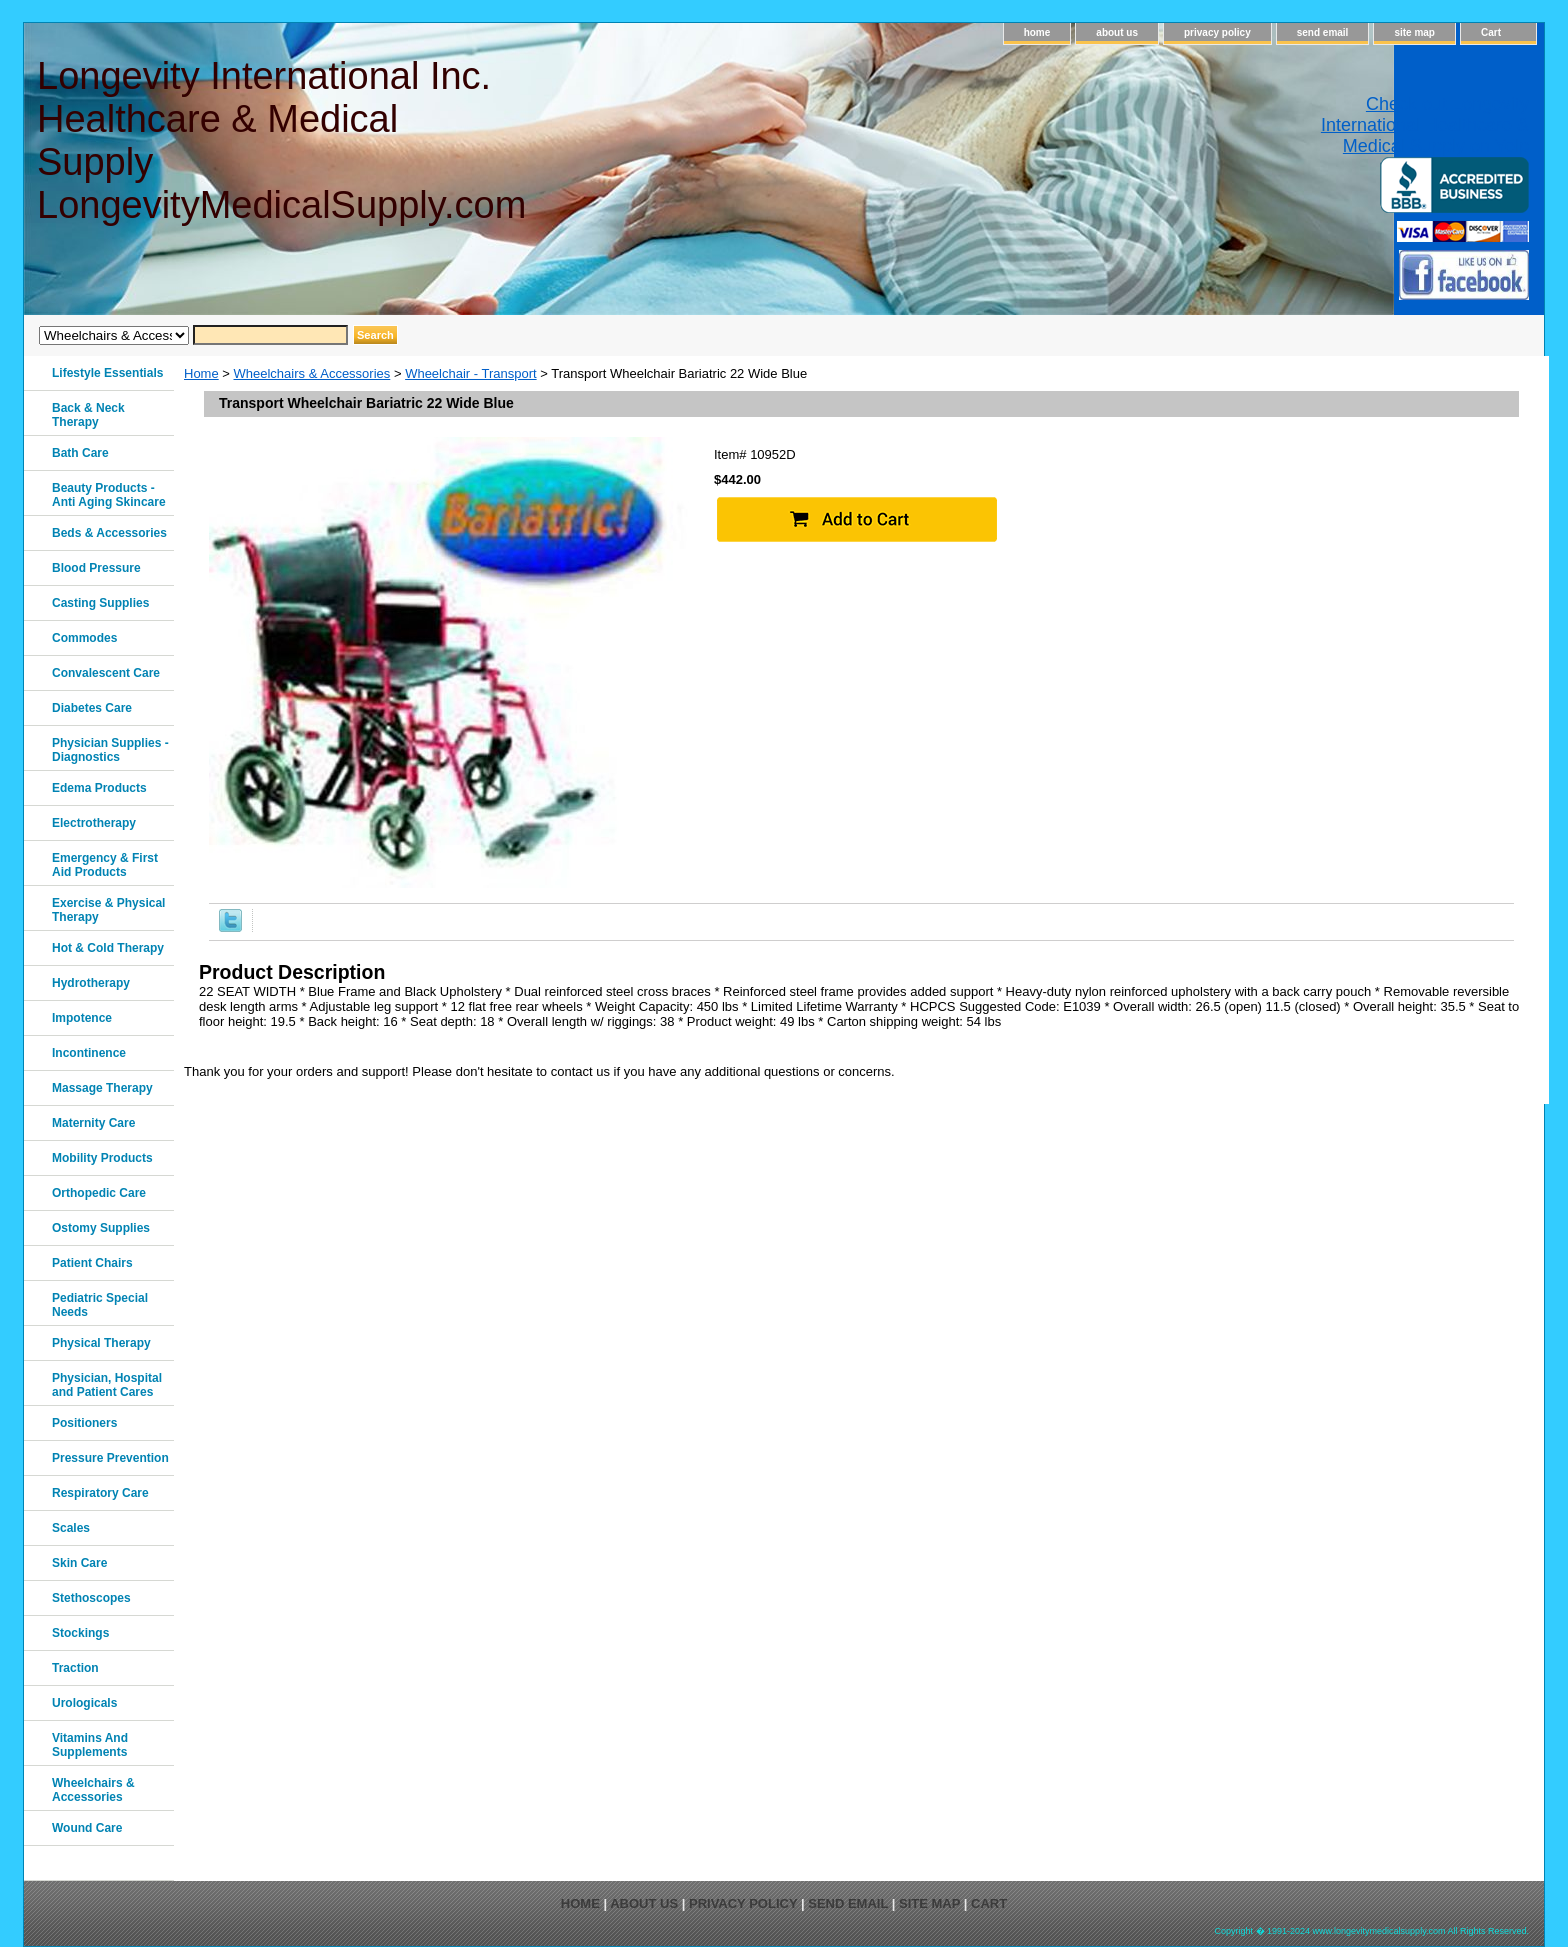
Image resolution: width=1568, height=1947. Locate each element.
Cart (1491, 32)
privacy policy (1217, 32)
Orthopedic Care (99, 1193)
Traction (75, 1668)
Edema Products (99, 788)
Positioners (84, 1423)
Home (201, 373)
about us (1117, 32)
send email (1323, 32)
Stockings (80, 1633)
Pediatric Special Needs (100, 1305)
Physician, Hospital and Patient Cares (107, 1385)
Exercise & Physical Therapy (108, 910)
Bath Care (80, 453)
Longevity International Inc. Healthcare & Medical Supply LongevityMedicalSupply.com (280, 140)
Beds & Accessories (109, 533)
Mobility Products (102, 1158)
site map (1414, 32)
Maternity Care (93, 1123)
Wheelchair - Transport (471, 373)
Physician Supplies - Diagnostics (110, 750)
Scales (71, 1528)
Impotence (82, 1018)
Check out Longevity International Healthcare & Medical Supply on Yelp (1425, 125)
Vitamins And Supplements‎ (90, 1745)
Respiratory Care (100, 1493)
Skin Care (79, 1563)
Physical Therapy (101, 1343)
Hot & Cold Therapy (108, 948)
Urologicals (84, 1703)
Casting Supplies (100, 603)
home (1037, 32)
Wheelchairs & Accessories (312, 373)
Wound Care (87, 1828)
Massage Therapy (102, 1088)
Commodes (84, 638)
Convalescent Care (106, 673)
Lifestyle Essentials (107, 373)
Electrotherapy (94, 823)
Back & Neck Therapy (88, 415)
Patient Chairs (92, 1263)
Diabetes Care (92, 708)
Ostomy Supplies (101, 1228)
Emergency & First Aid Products (105, 865)
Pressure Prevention (110, 1458)
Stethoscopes (91, 1598)
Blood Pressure (96, 568)
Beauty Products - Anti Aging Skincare (109, 495)
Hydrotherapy (91, 983)
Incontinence (89, 1053)
